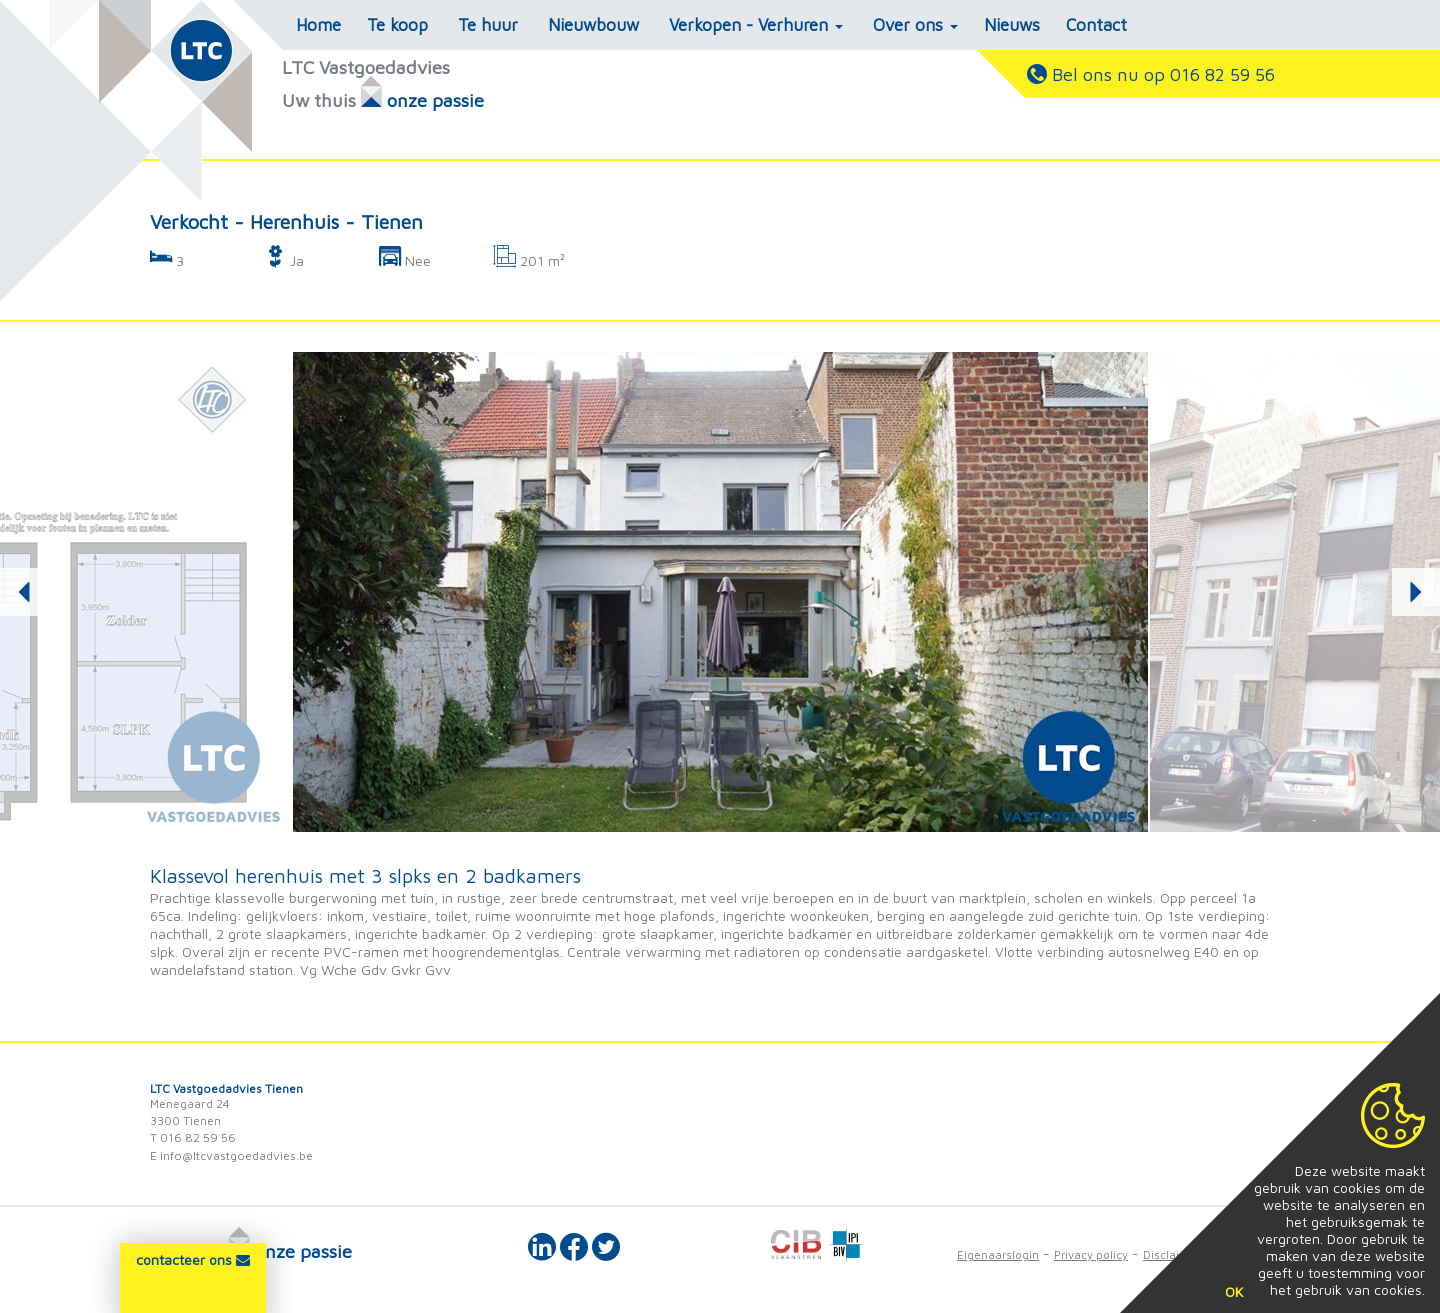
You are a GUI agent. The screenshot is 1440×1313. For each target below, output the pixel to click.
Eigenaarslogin (998, 1254)
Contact (1096, 25)
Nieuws (1012, 25)
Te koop (397, 25)
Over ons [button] (915, 25)
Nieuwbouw (593, 25)
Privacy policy (1091, 1254)
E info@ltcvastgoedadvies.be (231, 1155)
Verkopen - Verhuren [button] (756, 25)
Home (318, 25)
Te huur (488, 25)
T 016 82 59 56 (193, 1137)
